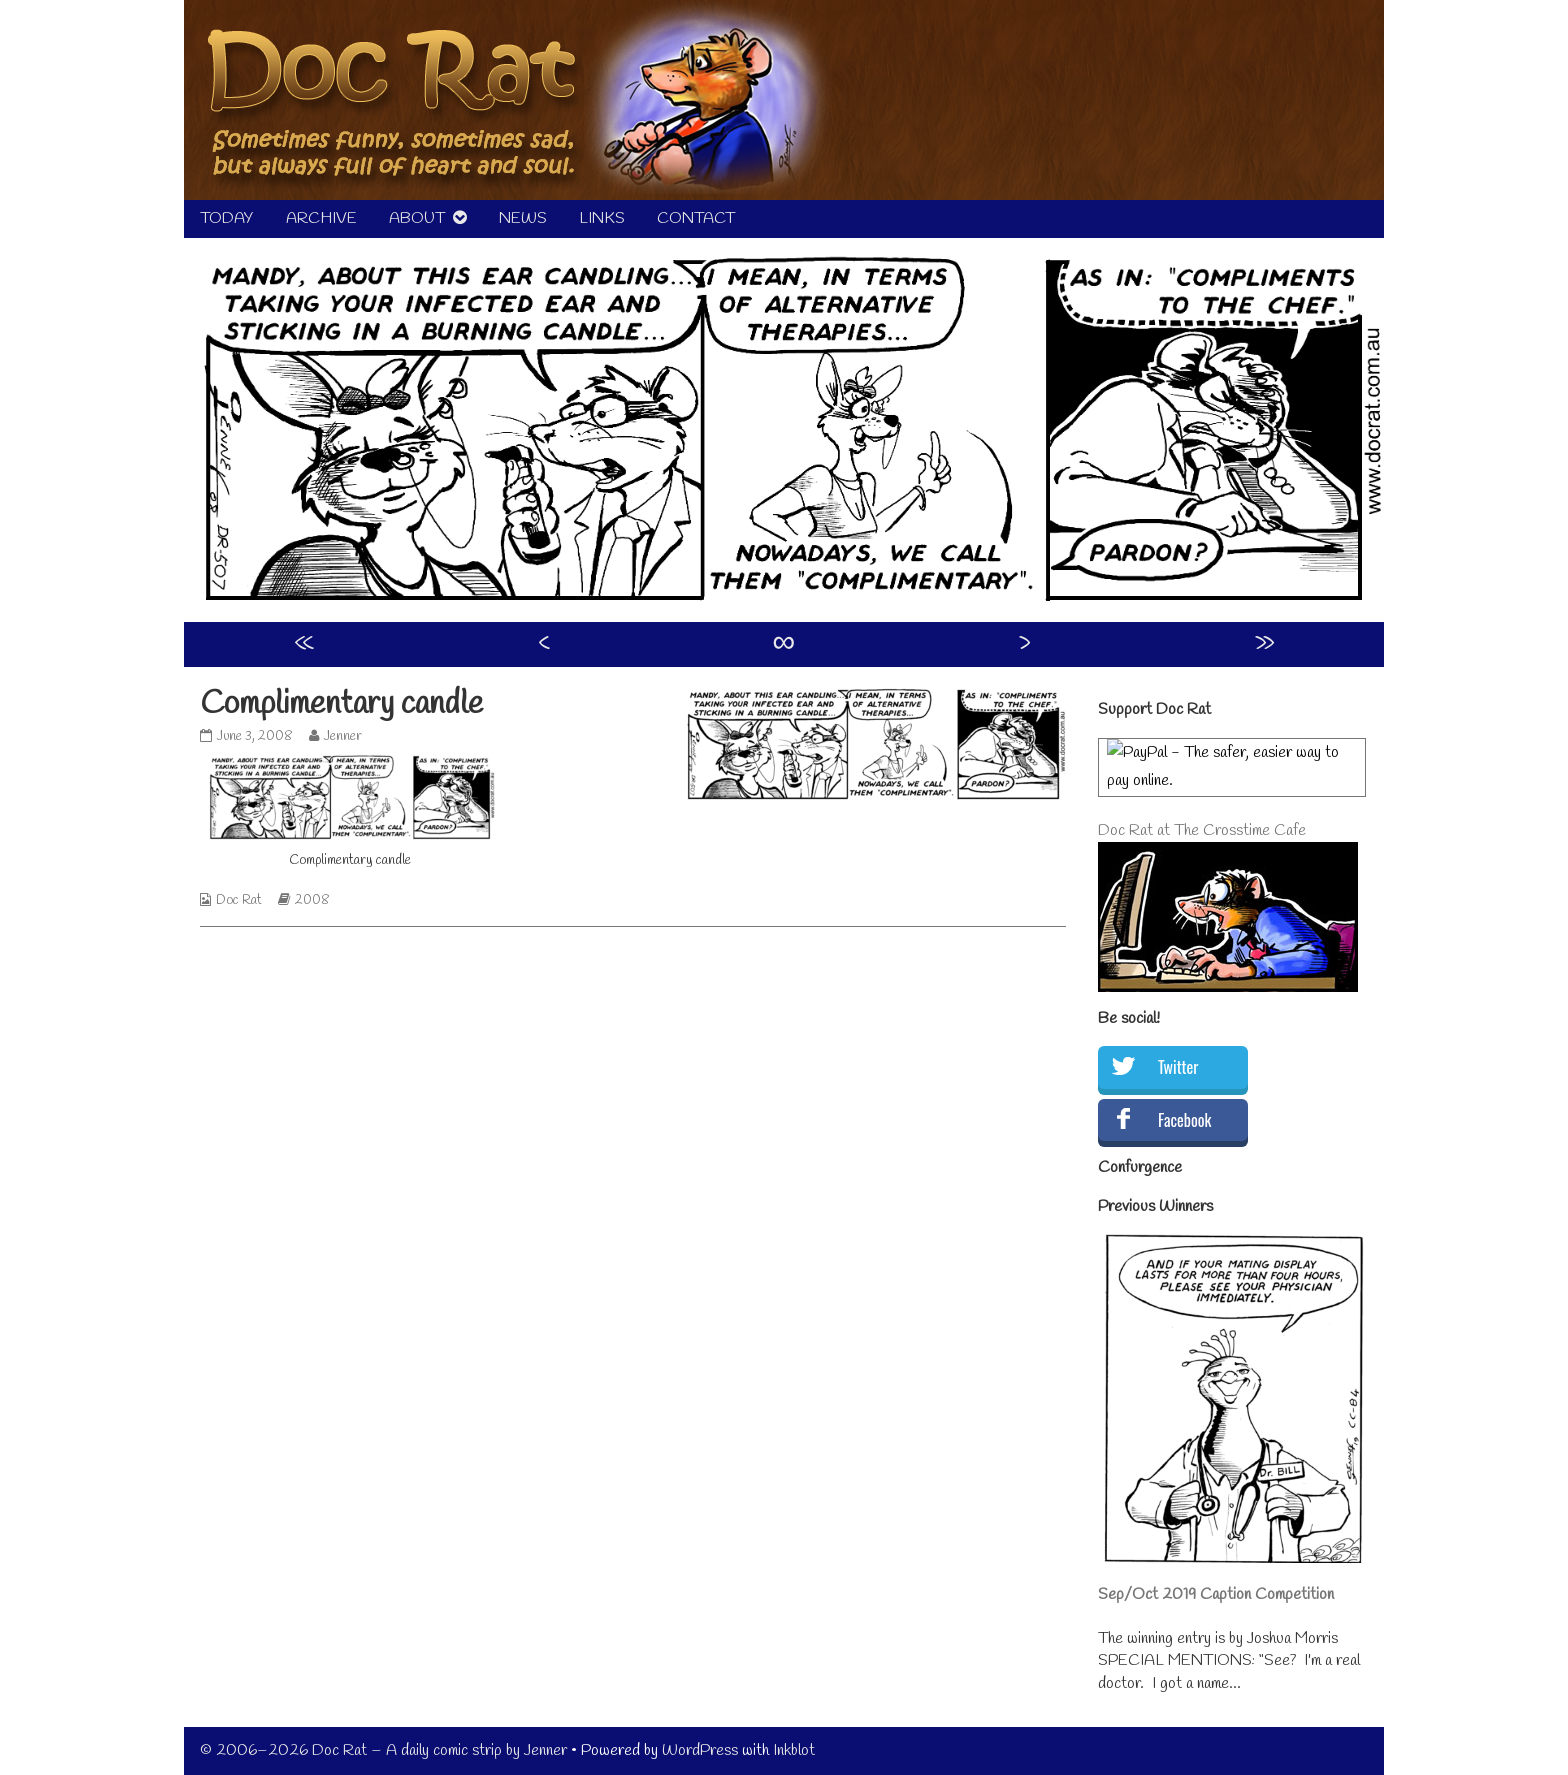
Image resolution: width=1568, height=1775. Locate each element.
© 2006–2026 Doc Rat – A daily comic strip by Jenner (383, 1750)
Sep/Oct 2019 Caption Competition (1216, 1594)
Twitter (1178, 1067)
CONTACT (696, 218)
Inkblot (794, 1750)
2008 (312, 900)
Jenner (342, 736)
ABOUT (417, 218)
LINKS (602, 218)
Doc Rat (239, 900)
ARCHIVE (321, 218)
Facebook (1184, 1120)
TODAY (227, 218)
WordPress (700, 1750)
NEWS (523, 218)
